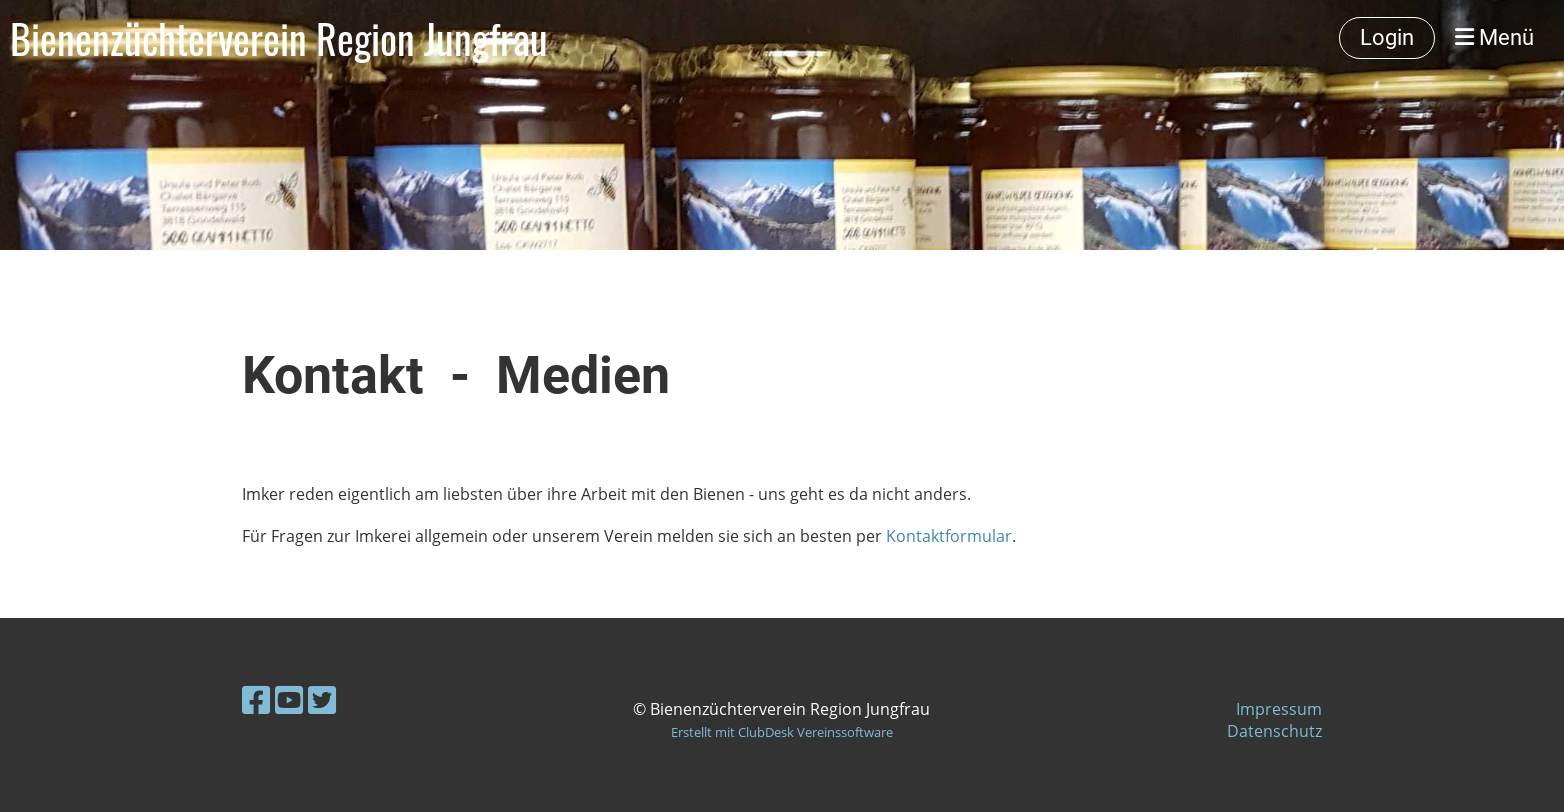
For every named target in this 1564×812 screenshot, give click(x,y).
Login (1387, 37)
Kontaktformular (949, 536)
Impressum (1279, 709)
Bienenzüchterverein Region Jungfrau (279, 38)
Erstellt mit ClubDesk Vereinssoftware (782, 732)
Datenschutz (1274, 731)
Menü (1494, 37)
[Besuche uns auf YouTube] (289, 699)
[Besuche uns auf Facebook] (256, 699)
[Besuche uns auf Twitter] (322, 699)
